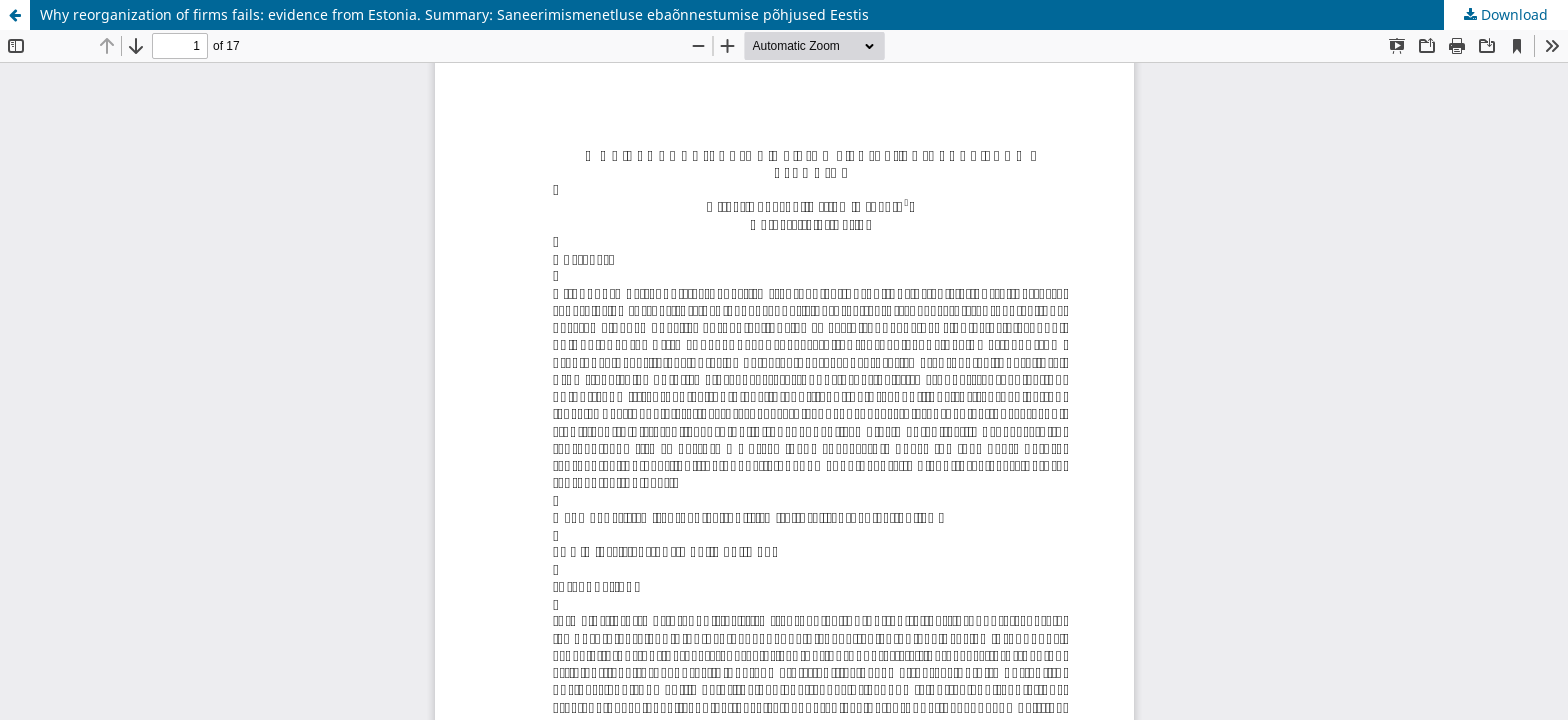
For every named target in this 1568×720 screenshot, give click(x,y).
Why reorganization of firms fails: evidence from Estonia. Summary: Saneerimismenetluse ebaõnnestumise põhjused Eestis (454, 14)
